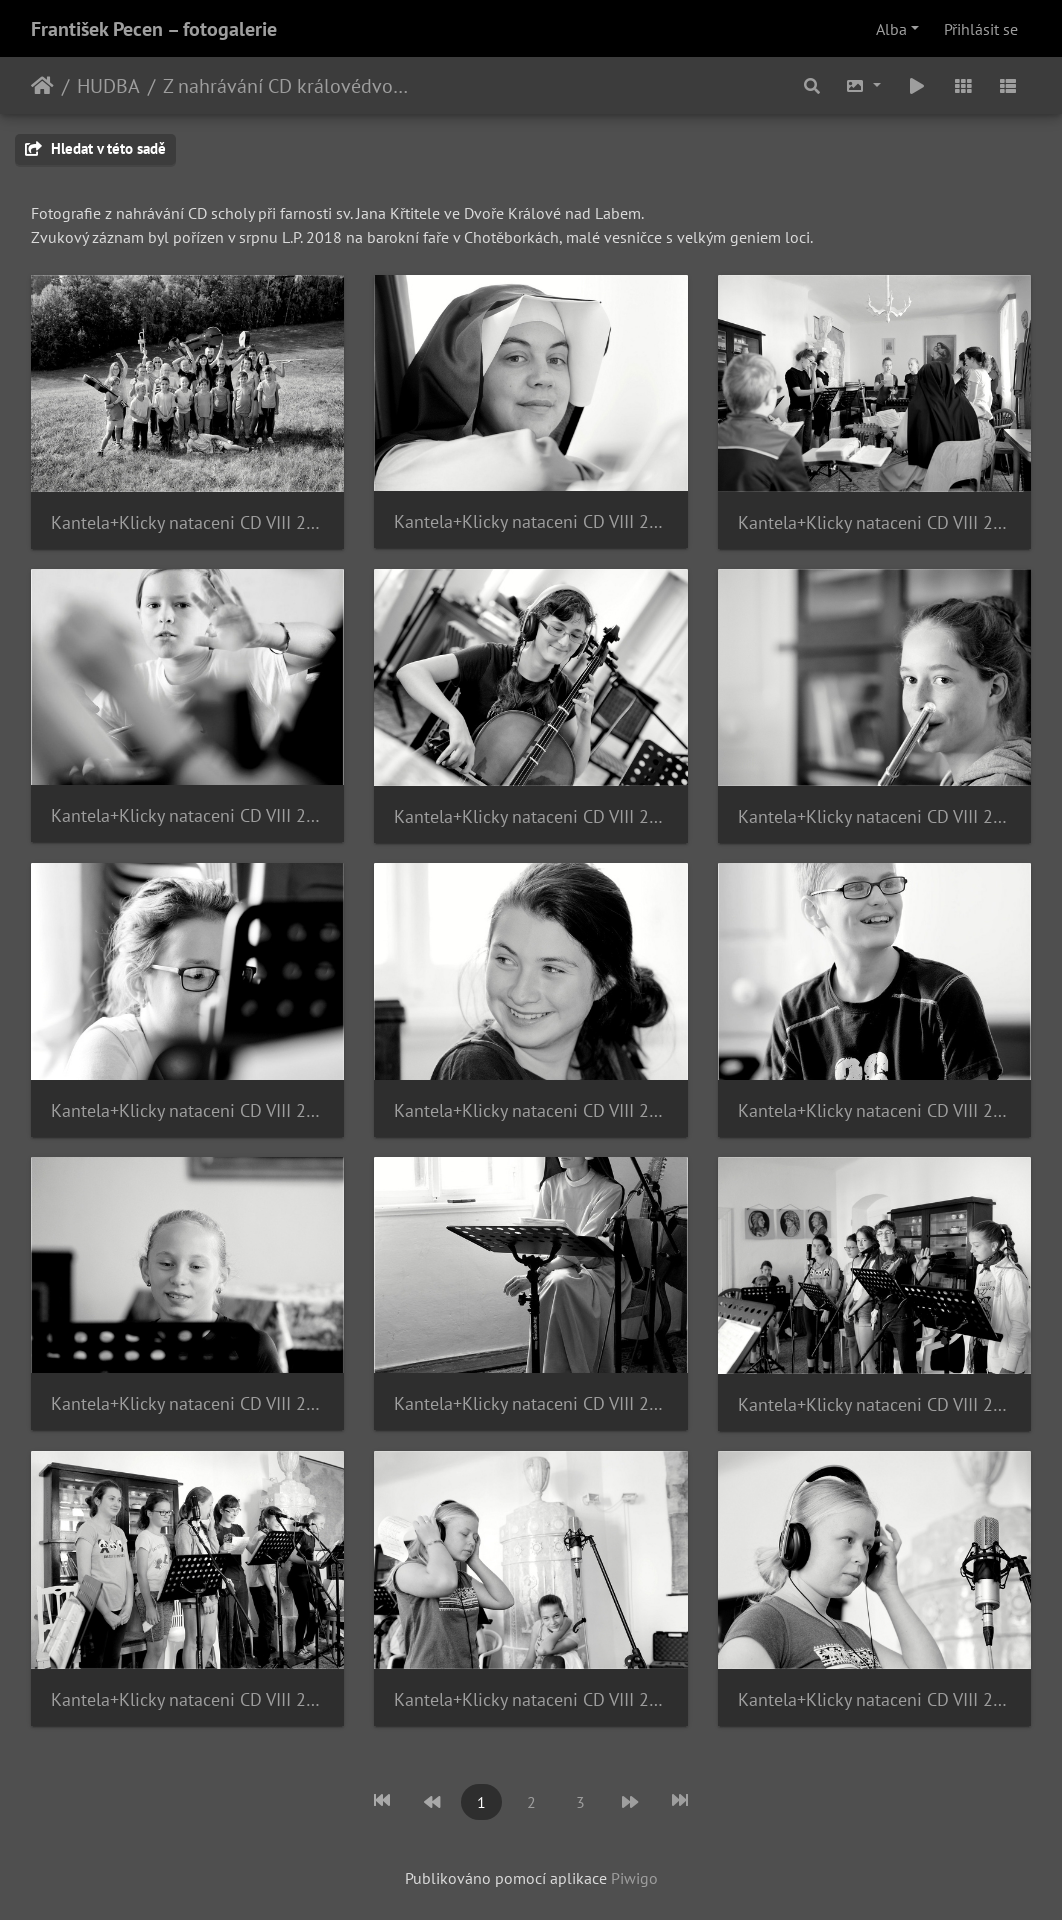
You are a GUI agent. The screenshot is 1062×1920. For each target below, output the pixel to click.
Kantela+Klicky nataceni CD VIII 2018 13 (187, 1699)
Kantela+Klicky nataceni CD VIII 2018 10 (187, 1403)
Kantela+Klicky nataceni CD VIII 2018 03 (874, 522)
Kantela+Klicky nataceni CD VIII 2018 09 (874, 1110)
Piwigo (634, 1878)
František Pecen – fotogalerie (154, 29)
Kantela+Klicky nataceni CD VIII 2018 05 (530, 816)
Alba (891, 29)
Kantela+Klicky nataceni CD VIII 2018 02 (530, 521)
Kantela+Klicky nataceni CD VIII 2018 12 (874, 1404)
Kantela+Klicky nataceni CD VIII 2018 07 (187, 1110)
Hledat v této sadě (95, 148)
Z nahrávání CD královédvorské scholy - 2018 (286, 86)
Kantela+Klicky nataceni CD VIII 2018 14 (530, 1699)
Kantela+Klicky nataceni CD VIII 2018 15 (874, 1699)
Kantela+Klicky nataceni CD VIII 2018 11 (530, 1403)
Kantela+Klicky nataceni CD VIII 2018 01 (187, 522)
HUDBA (108, 86)
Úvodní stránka (42, 86)
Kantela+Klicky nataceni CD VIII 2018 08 (530, 1110)
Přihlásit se (981, 29)
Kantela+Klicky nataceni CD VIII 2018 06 (874, 816)
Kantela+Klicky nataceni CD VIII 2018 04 (187, 815)
